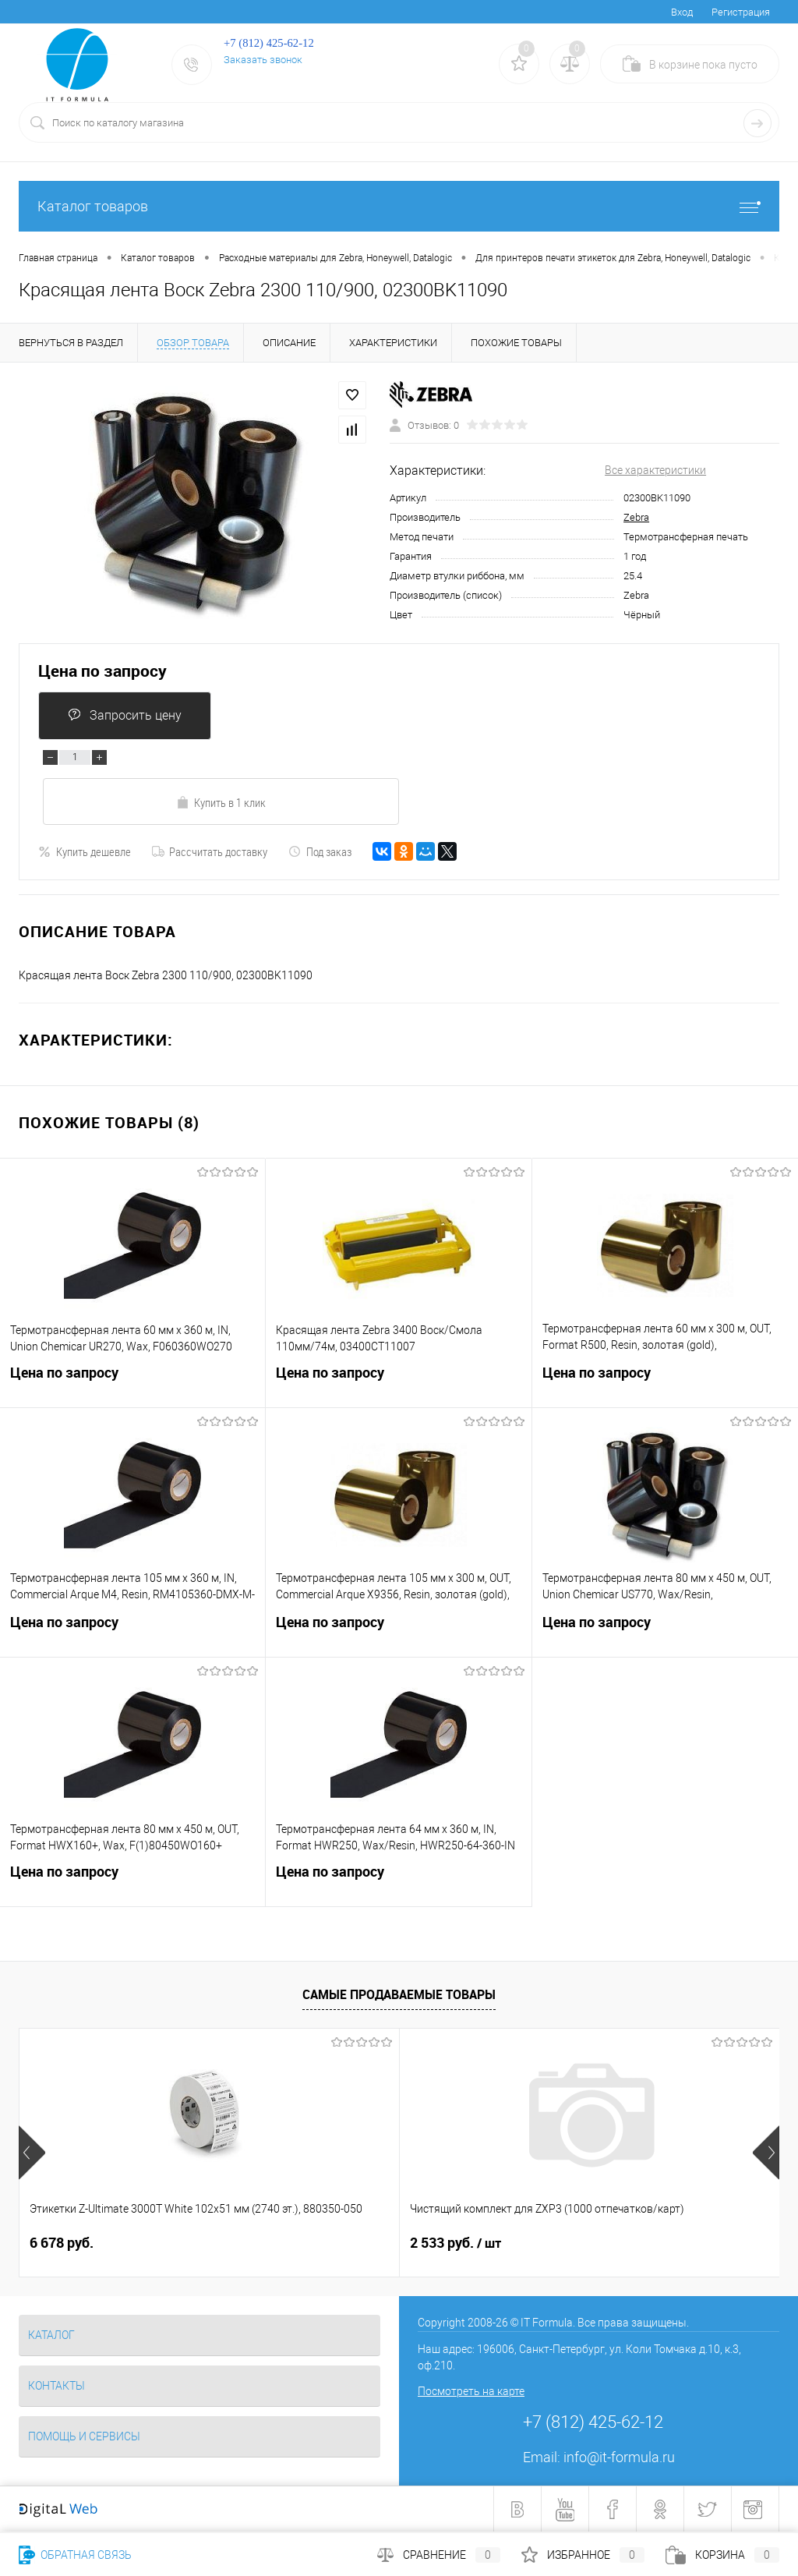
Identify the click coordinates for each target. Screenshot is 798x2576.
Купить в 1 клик (221, 802)
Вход (682, 12)
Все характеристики (655, 470)
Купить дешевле (84, 851)
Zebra (636, 517)
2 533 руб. (328, 2243)
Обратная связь (75, 2555)
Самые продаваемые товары (399, 1994)
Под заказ (319, 851)
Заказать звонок (263, 59)
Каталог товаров (399, 206)
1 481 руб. (569, 2243)
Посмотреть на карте (471, 2391)
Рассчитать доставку (209, 851)
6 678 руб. (62, 2243)
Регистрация (740, 12)
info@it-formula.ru (619, 2457)
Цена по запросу (102, 671)
